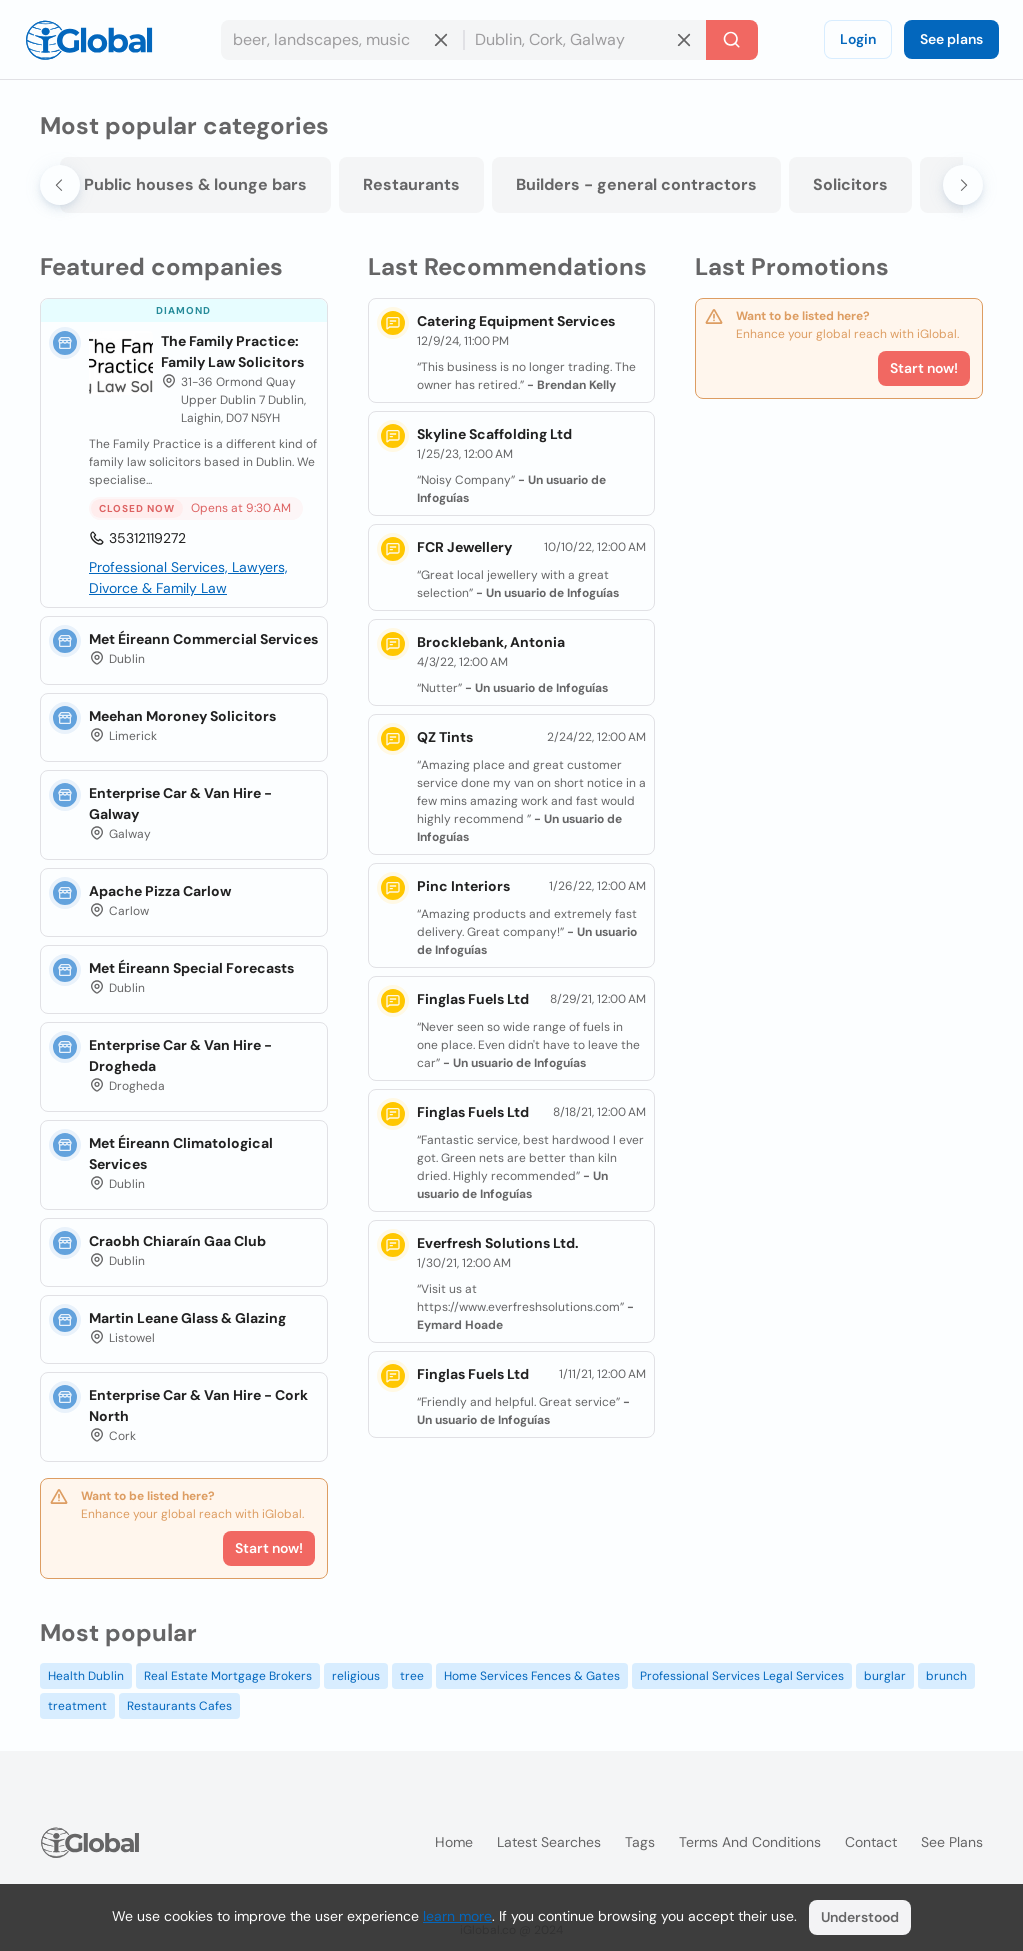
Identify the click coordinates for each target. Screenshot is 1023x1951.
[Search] (732, 40)
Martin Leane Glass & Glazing (187, 1318)
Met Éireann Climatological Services (181, 1153)
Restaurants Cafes (179, 1706)
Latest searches (549, 1842)
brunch (946, 1676)
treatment (77, 1706)
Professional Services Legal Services (742, 1676)
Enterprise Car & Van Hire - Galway (180, 803)
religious (356, 1676)
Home (454, 1842)
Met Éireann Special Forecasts (191, 968)
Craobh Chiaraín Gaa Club (177, 1241)
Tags (640, 1842)
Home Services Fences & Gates (532, 1676)
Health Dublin (86, 1676)
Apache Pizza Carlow (160, 891)
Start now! (269, 1548)
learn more (457, 1916)
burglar (885, 1676)
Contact (871, 1842)
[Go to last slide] (60, 185)
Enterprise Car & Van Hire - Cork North (198, 1405)
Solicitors (850, 184)
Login (858, 39)
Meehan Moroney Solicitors (182, 716)
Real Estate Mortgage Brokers (228, 1676)
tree (412, 1676)
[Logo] (89, 40)
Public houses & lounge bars (195, 184)
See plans (951, 39)
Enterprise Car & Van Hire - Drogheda (180, 1055)
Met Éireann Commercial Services (203, 639)
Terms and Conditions (750, 1842)
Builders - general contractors (636, 184)
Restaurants (411, 184)
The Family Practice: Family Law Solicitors (232, 351)
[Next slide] (963, 185)
